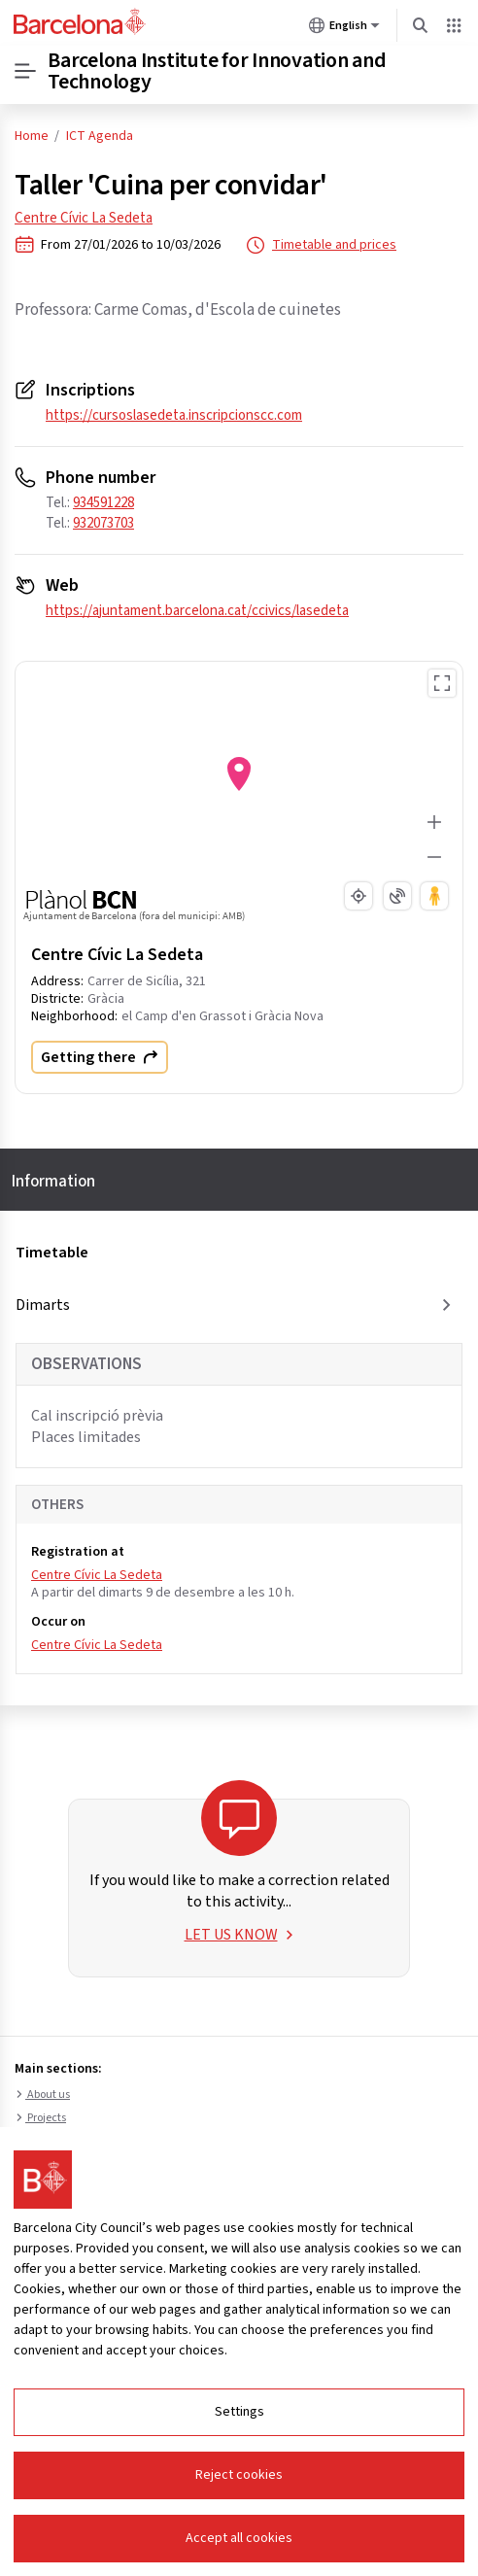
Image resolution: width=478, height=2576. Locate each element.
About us (42, 2095)
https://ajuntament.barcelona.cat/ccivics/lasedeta (197, 611)
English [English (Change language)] (344, 29)
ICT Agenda (99, 136)
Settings (239, 2411)
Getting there (99, 1057)
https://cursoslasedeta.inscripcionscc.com (174, 415)
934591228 (103, 503)
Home (32, 136)
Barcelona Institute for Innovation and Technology (217, 71)
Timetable (52, 1252)
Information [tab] (53, 1181)
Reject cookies (239, 2475)
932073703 (103, 523)
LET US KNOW (239, 1934)
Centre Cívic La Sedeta (84, 218)
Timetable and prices (321, 245)
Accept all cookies (239, 2538)
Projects (40, 2118)
